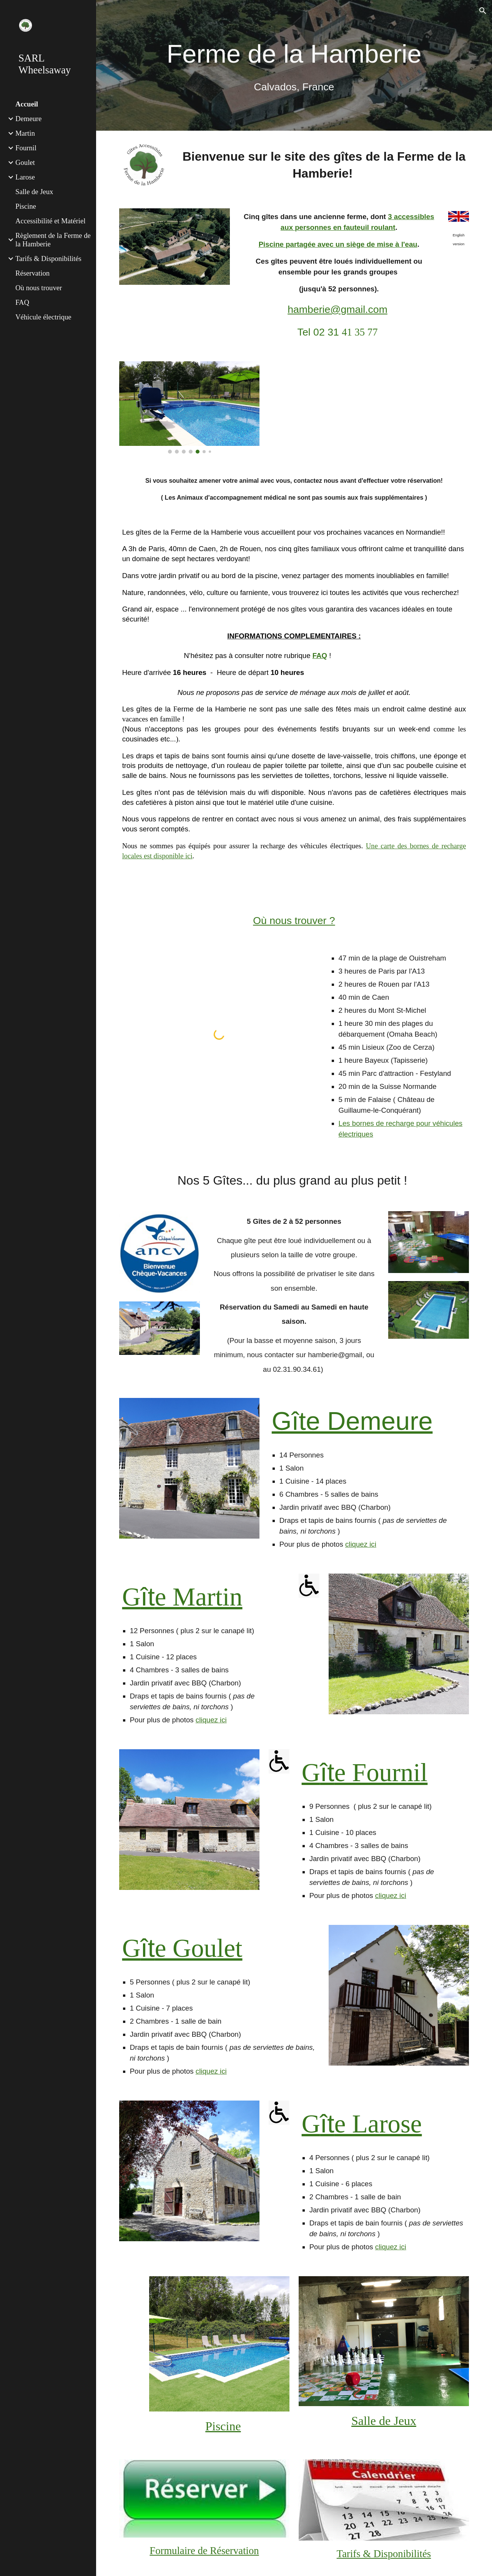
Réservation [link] (32, 273)
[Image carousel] (189, 407)
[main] (294, 65)
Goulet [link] (25, 162)
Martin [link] (25, 133)
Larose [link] (25, 177)
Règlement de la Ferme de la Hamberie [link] (53, 239)
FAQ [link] (22, 302)
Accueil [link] (26, 104)
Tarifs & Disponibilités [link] (48, 258)
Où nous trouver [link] (38, 288)
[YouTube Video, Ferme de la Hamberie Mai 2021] (398, 404)
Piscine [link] (25, 206)
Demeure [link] (28, 119)
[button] (483, 11)
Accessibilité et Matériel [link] (50, 221)
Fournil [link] (26, 148)
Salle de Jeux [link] (34, 192)
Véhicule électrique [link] (43, 317)
